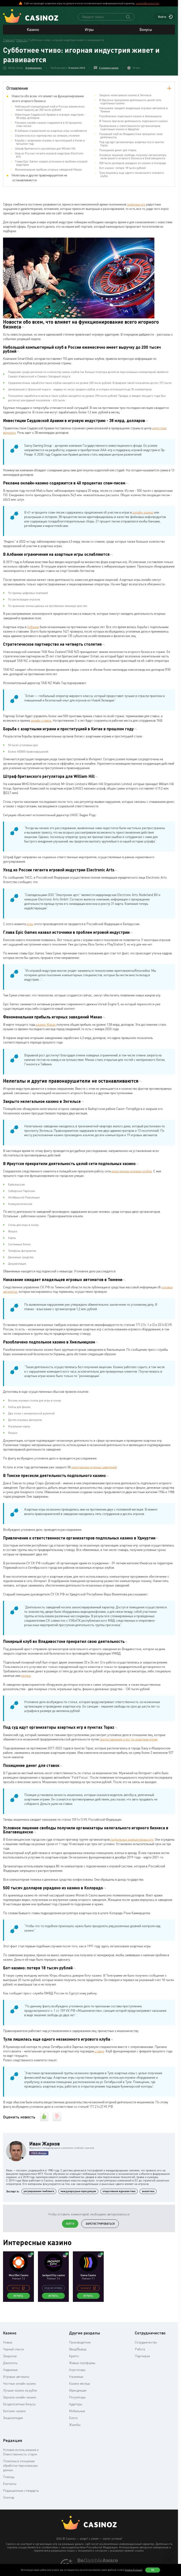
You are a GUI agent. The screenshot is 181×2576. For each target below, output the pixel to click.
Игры (89, 29)
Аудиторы (75, 2404)
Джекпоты (10, 2363)
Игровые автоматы (16, 2377)
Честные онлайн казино (19, 2383)
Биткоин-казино (14, 2411)
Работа (140, 2349)
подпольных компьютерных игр (131, 1839)
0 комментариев (108, 67)
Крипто (74, 2356)
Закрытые (10, 2356)
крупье (26, 1676)
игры (30, 924)
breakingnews (33, 67)
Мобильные (77, 2411)
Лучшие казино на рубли (20, 2390)
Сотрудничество (146, 2342)
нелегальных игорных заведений (94, 1467)
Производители (80, 2342)
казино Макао (45, 1024)
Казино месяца (79, 2383)
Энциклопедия (13, 2418)
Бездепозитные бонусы (19, 2404)
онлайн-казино (142, 512)
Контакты (9, 2484)
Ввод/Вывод (77, 2349)
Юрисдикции (77, 2390)
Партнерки (142, 2356)
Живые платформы (82, 2363)
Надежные (10, 2370)
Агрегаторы (77, 2370)
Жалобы (75, 2425)
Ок (152, 2570)
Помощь (9, 2477)
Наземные (76, 2377)
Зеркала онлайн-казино (19, 2397)
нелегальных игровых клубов (131, 1171)
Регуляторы (77, 2397)
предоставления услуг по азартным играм (128, 1739)
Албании (33, 627)
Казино (33, 29)
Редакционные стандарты (21, 2491)
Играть (18, 2295)
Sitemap (8, 2497)
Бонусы (145, 29)
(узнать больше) (133, 2569)
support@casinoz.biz (147, 3)
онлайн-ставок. (41, 720)
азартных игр (136, 204)
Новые (7, 2342)
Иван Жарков (44, 2143)
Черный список (13, 2349)
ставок (99, 2051)
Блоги (73, 2418)
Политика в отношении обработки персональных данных (20, 2465)
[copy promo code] (23, 2288)
